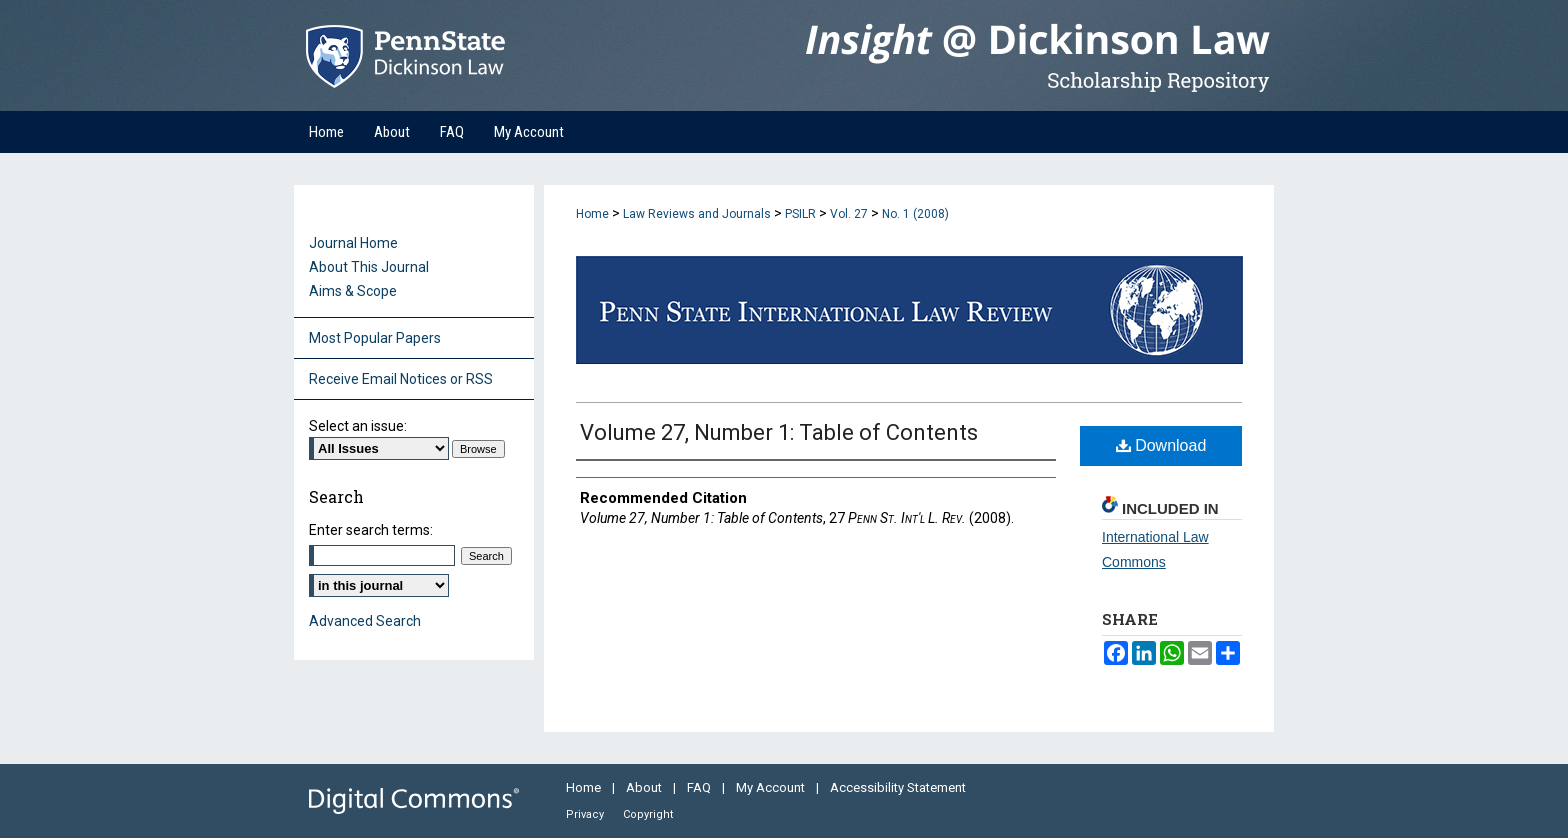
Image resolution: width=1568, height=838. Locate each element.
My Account (772, 787)
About (645, 787)
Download (1161, 445)
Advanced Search (365, 621)
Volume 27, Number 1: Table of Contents (779, 432)
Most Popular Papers (375, 338)
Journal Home (353, 243)
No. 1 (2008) (915, 214)
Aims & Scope (353, 291)
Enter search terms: (371, 530)
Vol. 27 (849, 214)
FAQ (700, 787)
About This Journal (369, 267)
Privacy (586, 814)
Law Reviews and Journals (697, 214)
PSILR (800, 214)
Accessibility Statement (898, 787)
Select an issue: (358, 426)
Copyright (648, 814)
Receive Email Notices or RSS (401, 379)
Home (592, 214)
